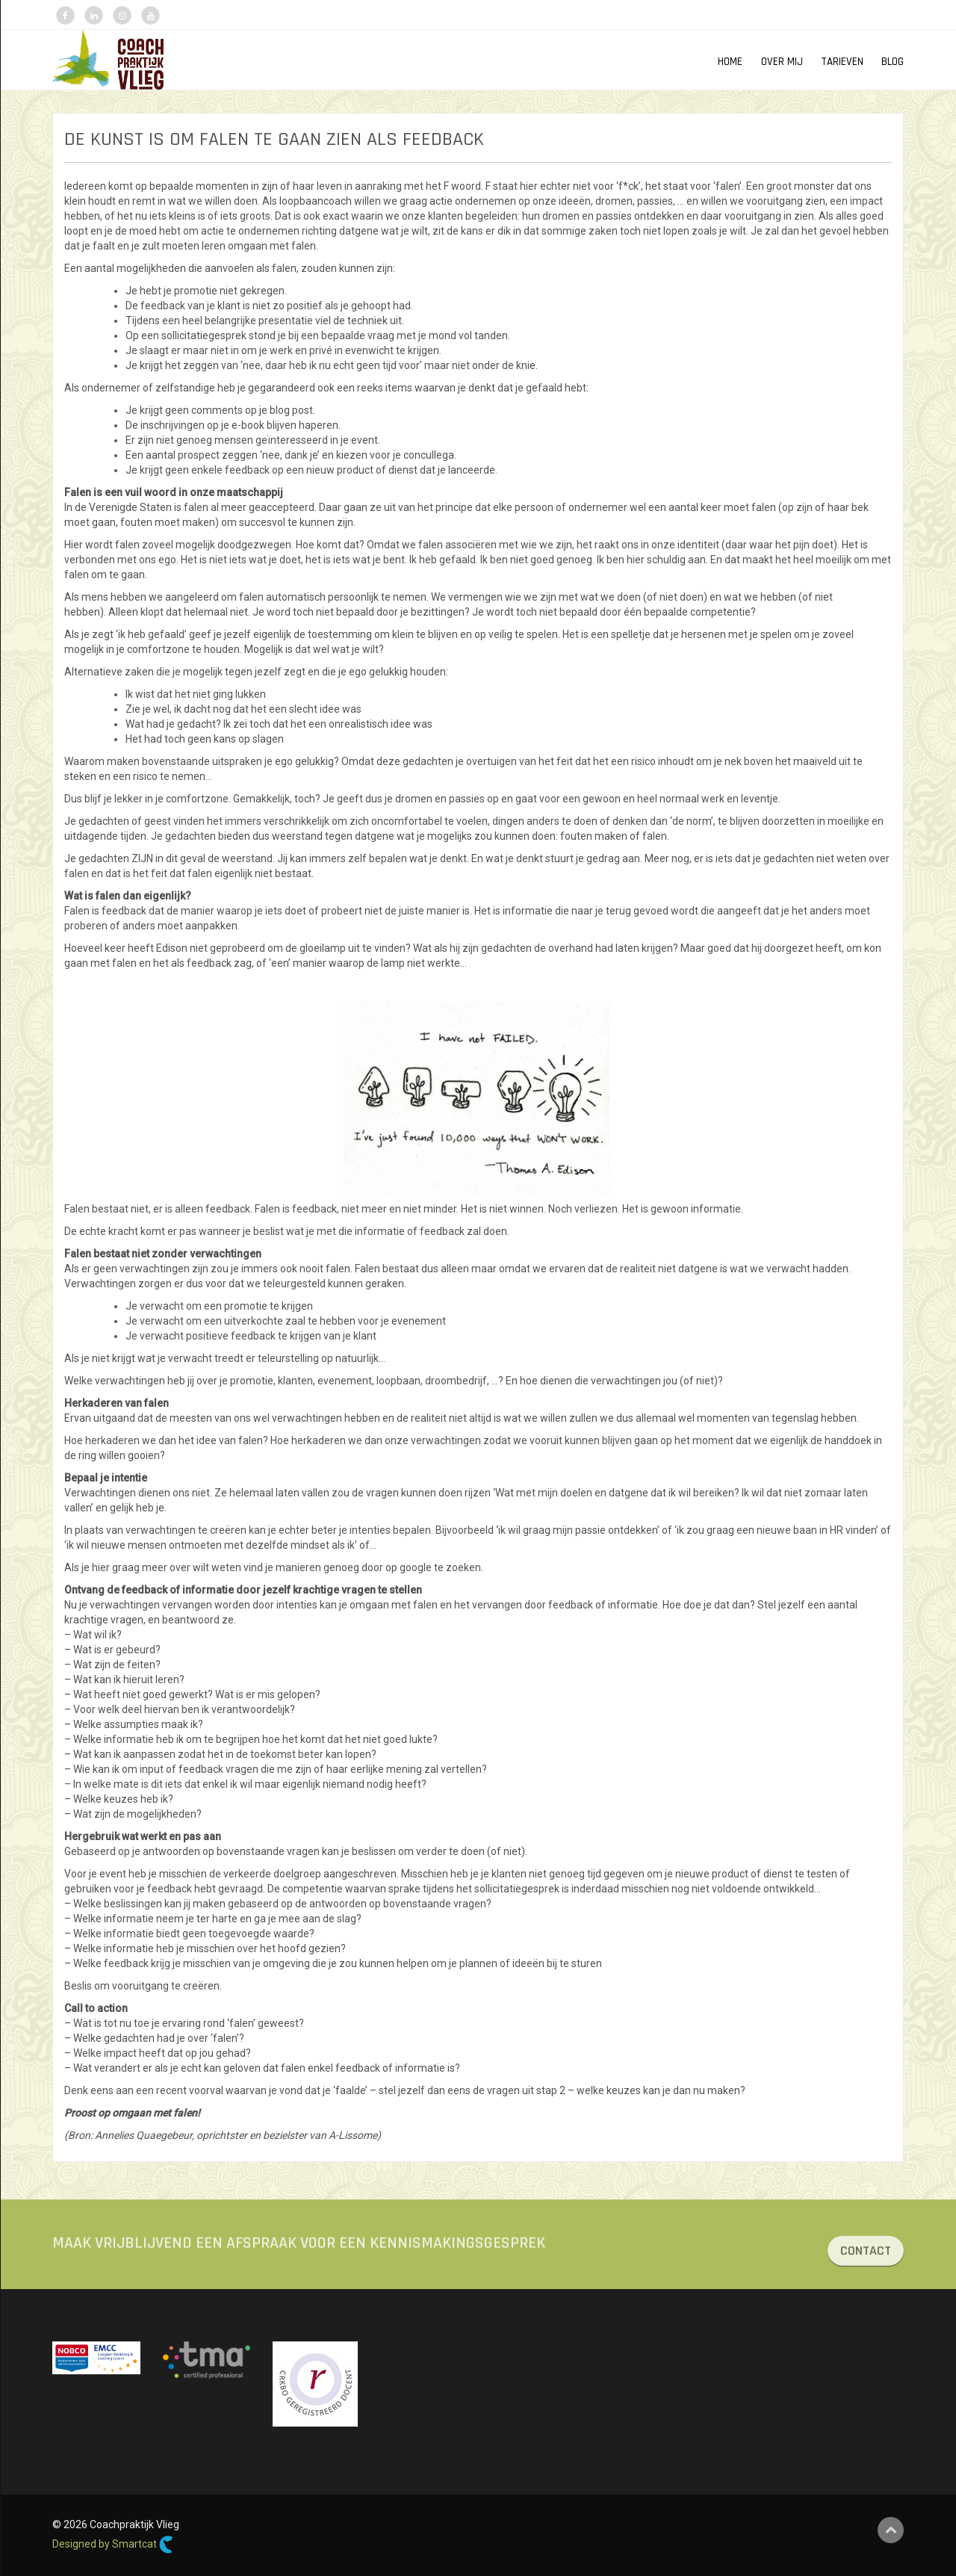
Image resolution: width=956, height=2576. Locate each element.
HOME (730, 62)
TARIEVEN (842, 62)
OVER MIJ (782, 62)
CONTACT (865, 2270)
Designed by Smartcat (112, 2545)
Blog (892, 62)
